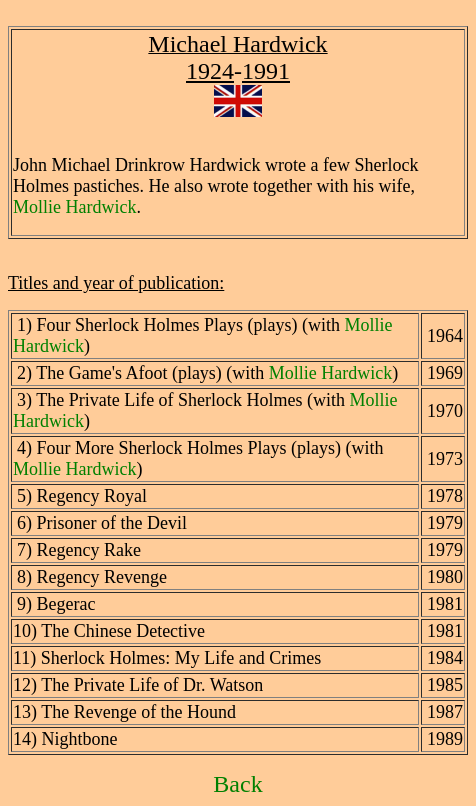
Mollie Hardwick (74, 207)
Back (237, 784)
